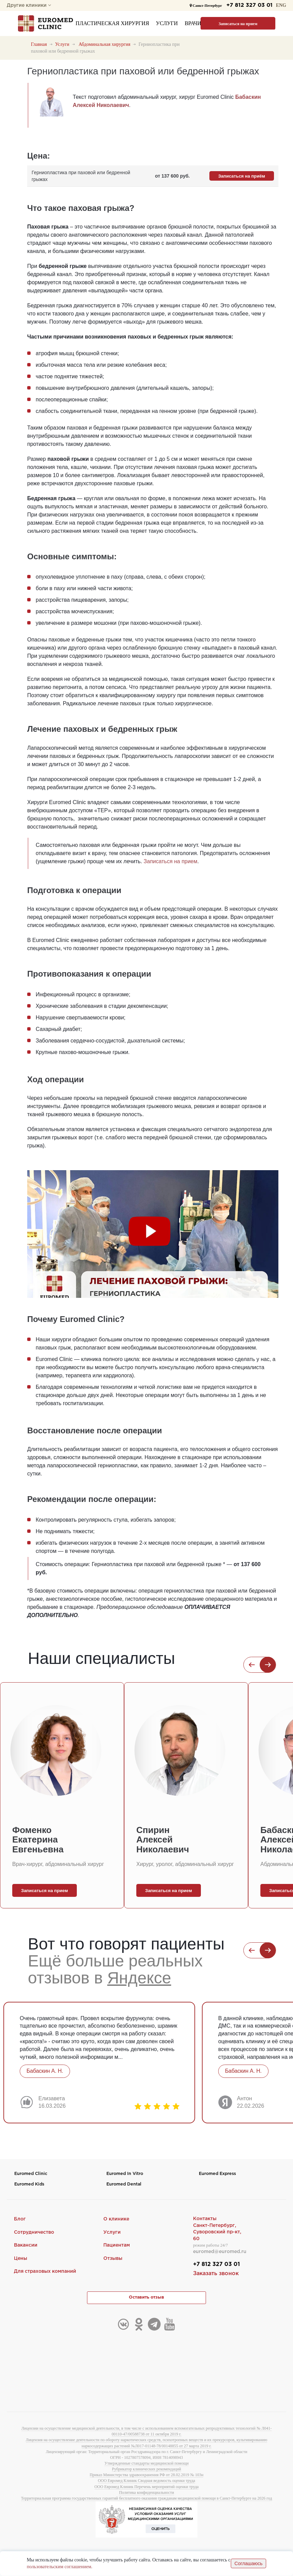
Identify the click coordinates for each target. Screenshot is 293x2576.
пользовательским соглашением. (59, 2567)
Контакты (205, 2219)
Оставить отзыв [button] (146, 2298)
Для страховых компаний (45, 2272)
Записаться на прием (238, 23)
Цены (20, 2258)
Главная (39, 44)
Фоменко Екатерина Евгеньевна (38, 1839)
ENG (281, 5)
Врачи (193, 23)
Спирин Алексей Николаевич (162, 1839)
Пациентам (116, 2246)
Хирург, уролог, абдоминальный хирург (185, 1864)
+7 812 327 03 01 (249, 5)
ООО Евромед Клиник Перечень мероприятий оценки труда (146, 2487)
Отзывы (112, 2258)
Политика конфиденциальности (146, 2492)
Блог (20, 2219)
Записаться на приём (241, 176)
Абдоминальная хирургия (104, 44)
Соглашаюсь (248, 2563)
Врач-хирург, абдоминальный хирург (58, 1864)
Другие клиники (29, 5)
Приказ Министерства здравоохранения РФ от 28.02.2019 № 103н (147, 2475)
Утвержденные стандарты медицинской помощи (146, 2463)
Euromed (30, 2174)
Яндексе (139, 1978)
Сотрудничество (34, 2232)
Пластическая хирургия (112, 23)
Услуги (167, 23)
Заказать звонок (216, 2273)
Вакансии (25, 2246)
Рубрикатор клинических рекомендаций (146, 2469)
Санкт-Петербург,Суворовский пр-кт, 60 (217, 2232)
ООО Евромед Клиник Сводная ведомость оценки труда (146, 2481)
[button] (252, 1665)
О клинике (116, 2219)
